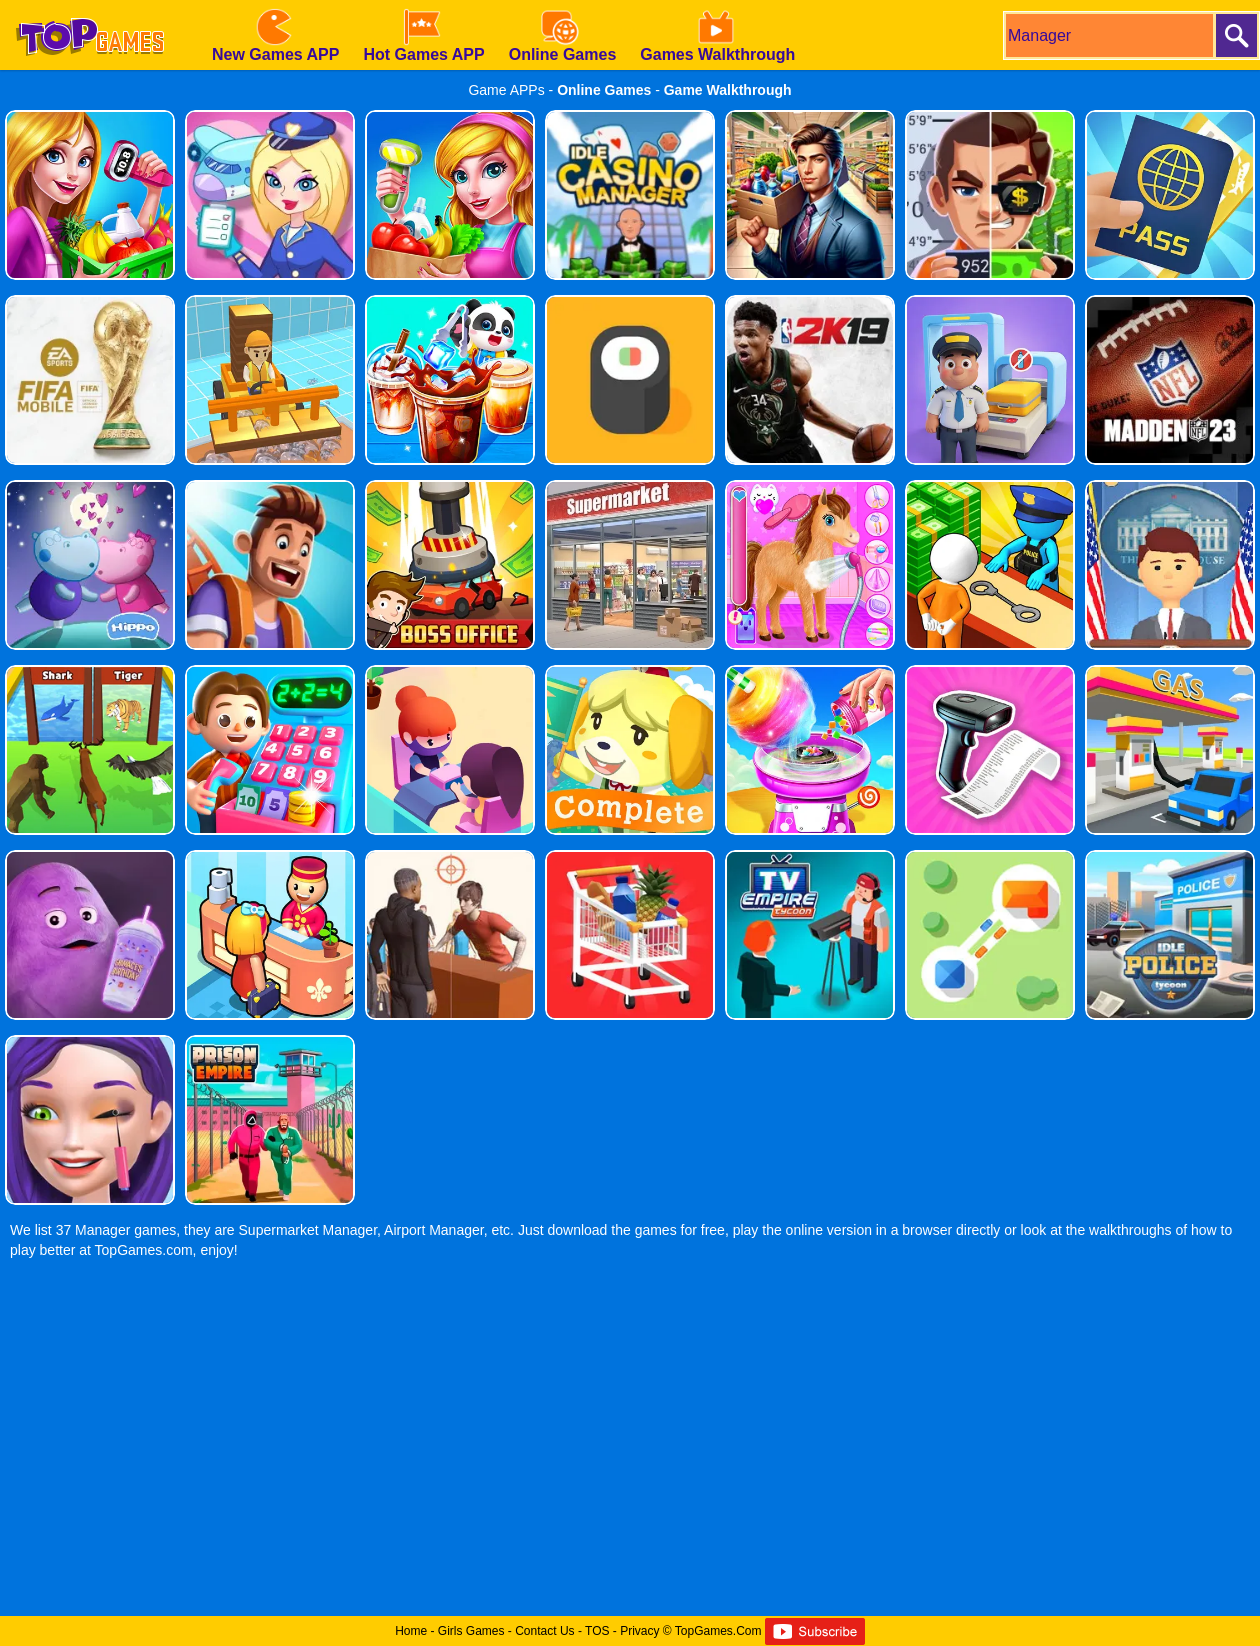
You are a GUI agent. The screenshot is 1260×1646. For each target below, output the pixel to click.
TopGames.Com (718, 1631)
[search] (1108, 35)
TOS (597, 1631)
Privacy (639, 1631)
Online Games (604, 90)
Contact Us (544, 1631)
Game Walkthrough (728, 90)
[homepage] (90, 7)
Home (411, 1631)
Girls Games (471, 1631)
